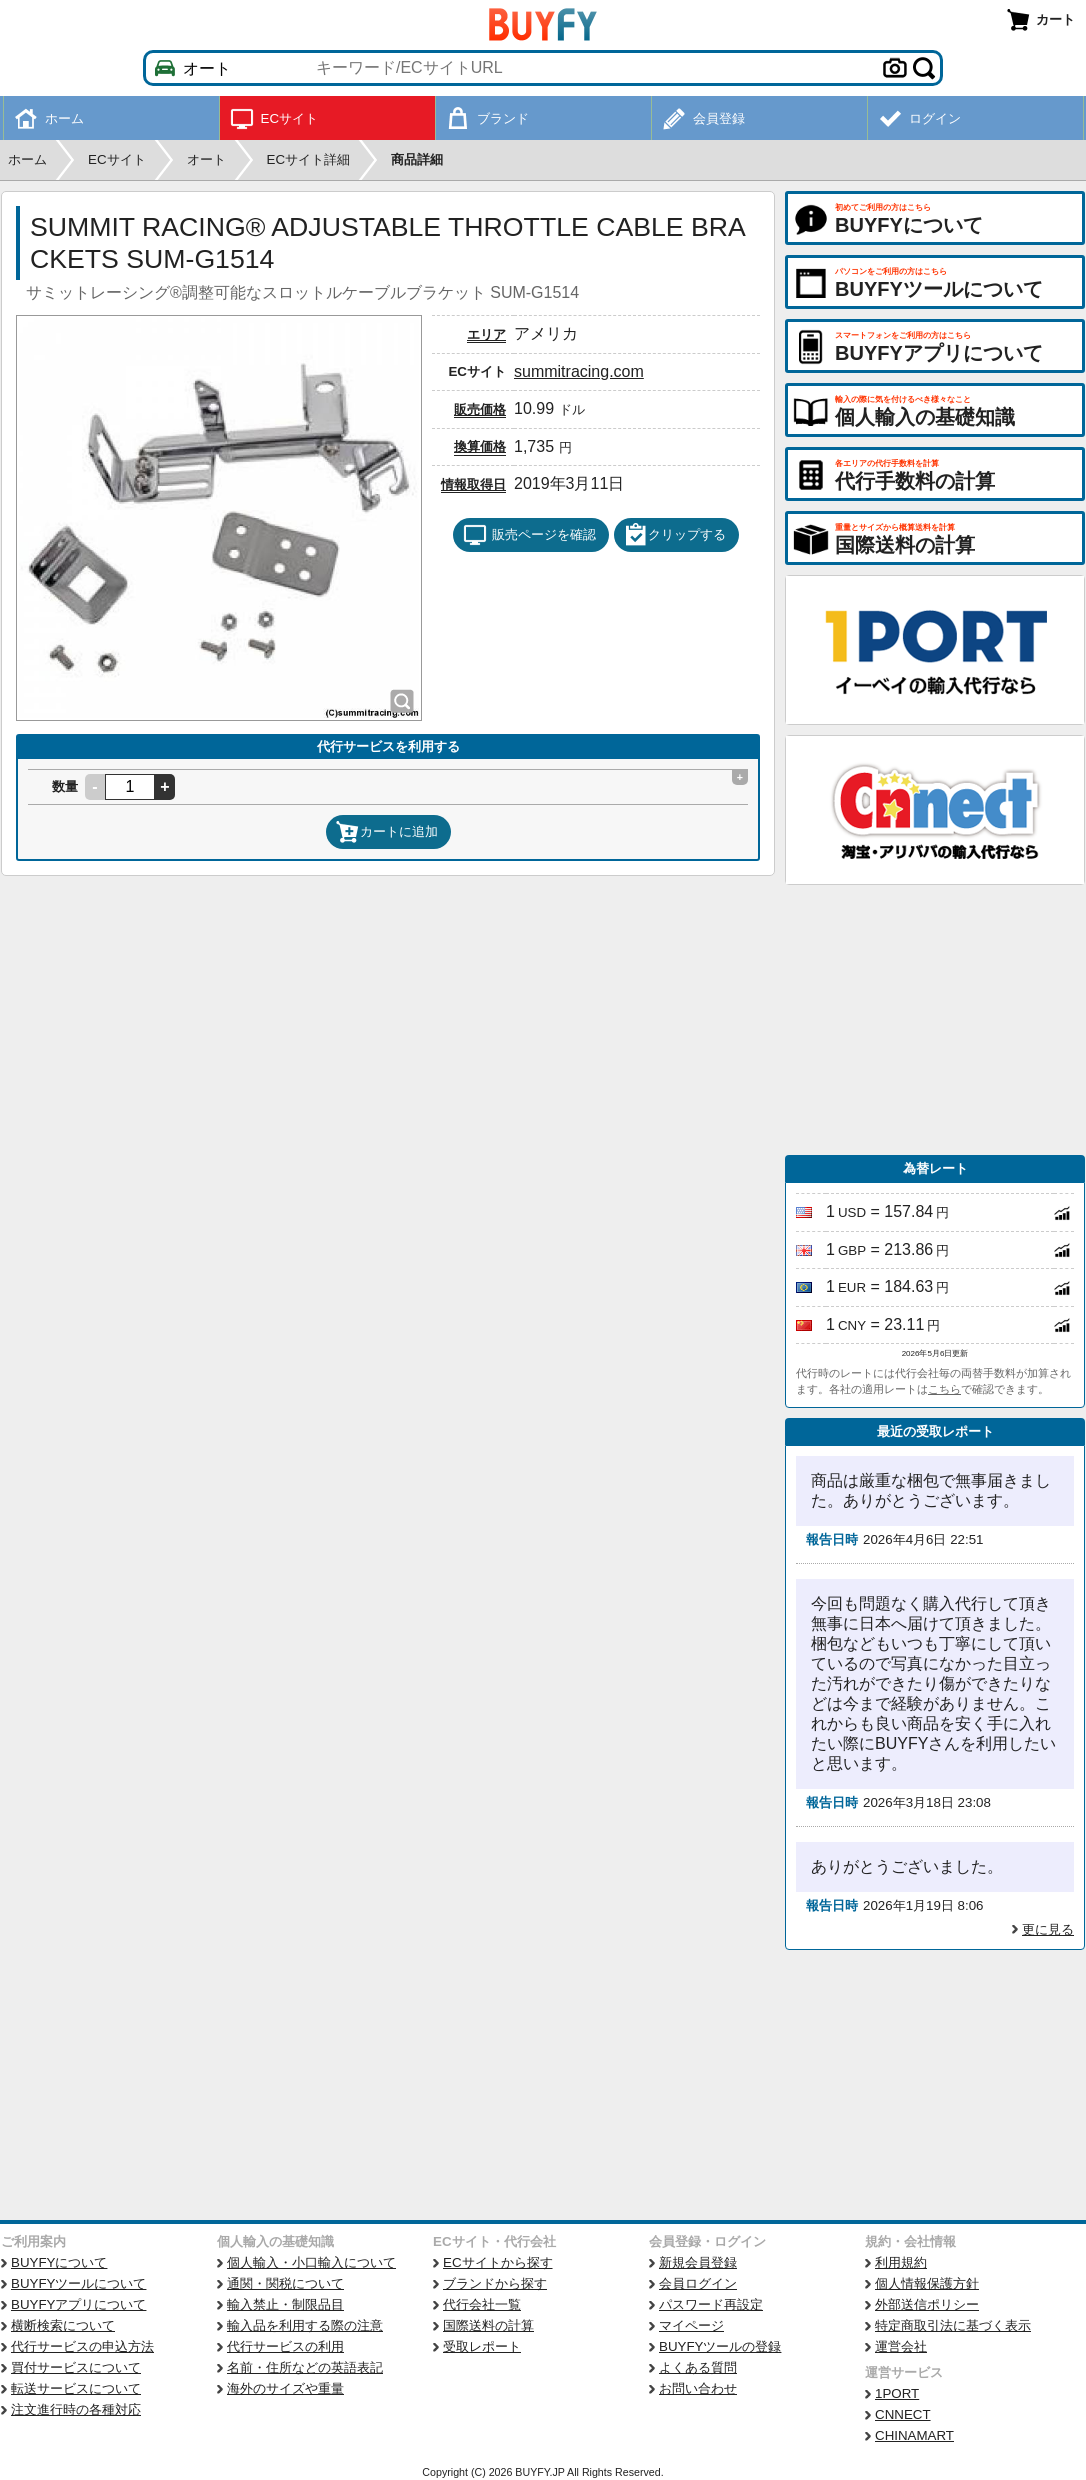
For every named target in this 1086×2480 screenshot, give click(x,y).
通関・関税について (285, 2283)
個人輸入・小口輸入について (311, 2262)
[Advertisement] (935, 1020)
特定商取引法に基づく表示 (953, 2325)
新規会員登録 (698, 2262)
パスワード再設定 (711, 2304)
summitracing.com (579, 371)
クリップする (675, 535)
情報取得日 (473, 484)
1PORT (897, 2393)
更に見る (1048, 1929)
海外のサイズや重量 (285, 2388)
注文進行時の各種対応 (76, 2409)
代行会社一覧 (482, 2304)
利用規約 (901, 2262)
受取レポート (482, 2346)
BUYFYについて (59, 2262)
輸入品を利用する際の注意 (305, 2325)
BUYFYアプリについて (78, 2304)
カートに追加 (387, 832)
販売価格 (480, 409)
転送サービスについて (76, 2388)
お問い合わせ (698, 2388)
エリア (486, 334)
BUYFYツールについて (78, 2283)
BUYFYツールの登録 (720, 2346)
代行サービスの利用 (285, 2346)
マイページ (691, 2325)
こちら (944, 1389)
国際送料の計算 (488, 2325)
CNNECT (903, 2414)
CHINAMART (914, 2435)
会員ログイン (698, 2283)
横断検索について (63, 2325)
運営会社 (901, 2346)
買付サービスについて (76, 2367)
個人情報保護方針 (927, 2283)
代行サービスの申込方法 (82, 2346)
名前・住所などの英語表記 (305, 2367)
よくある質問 (698, 2367)
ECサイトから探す (498, 2262)
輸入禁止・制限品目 (285, 2304)
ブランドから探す (495, 2283)
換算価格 (480, 446)
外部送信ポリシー (927, 2304)
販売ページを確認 (529, 535)
